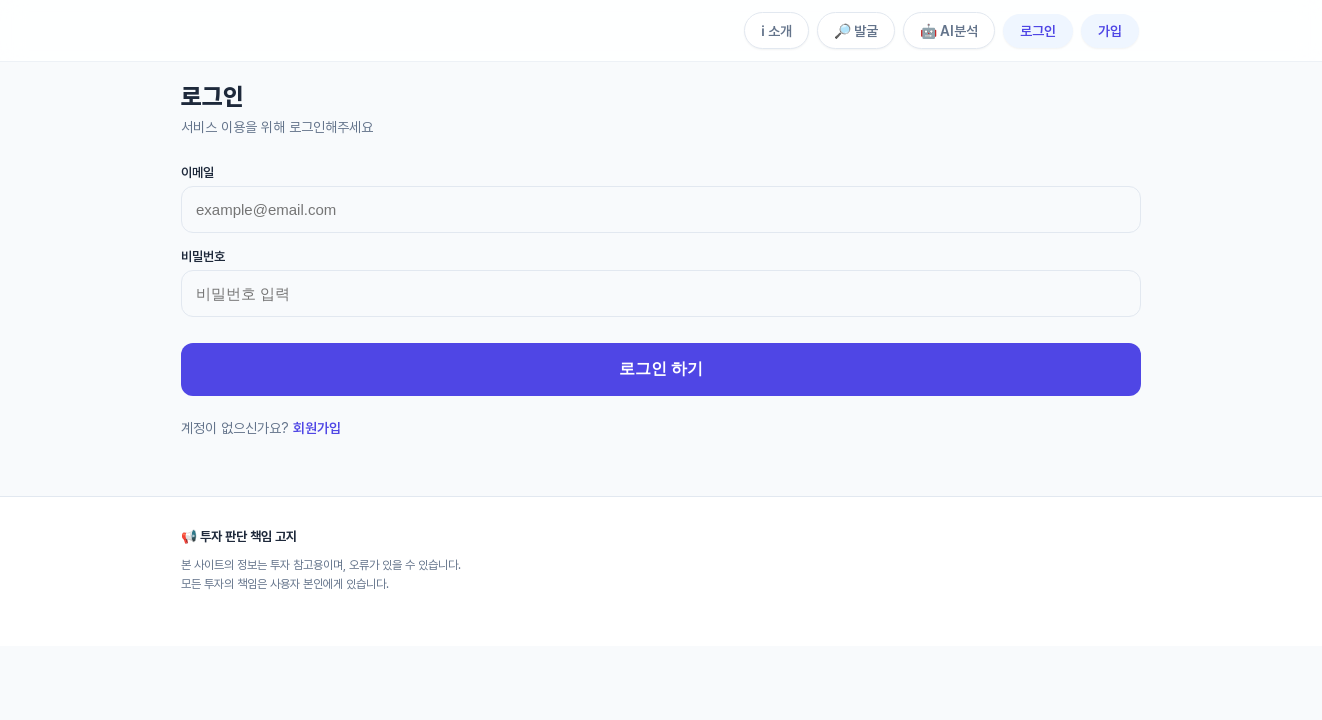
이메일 (197, 172)
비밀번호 (203, 256)
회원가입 (317, 428)
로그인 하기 (661, 368)
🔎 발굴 (856, 31)
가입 (1110, 31)
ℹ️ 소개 (776, 31)
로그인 (1038, 31)
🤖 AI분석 (949, 31)
